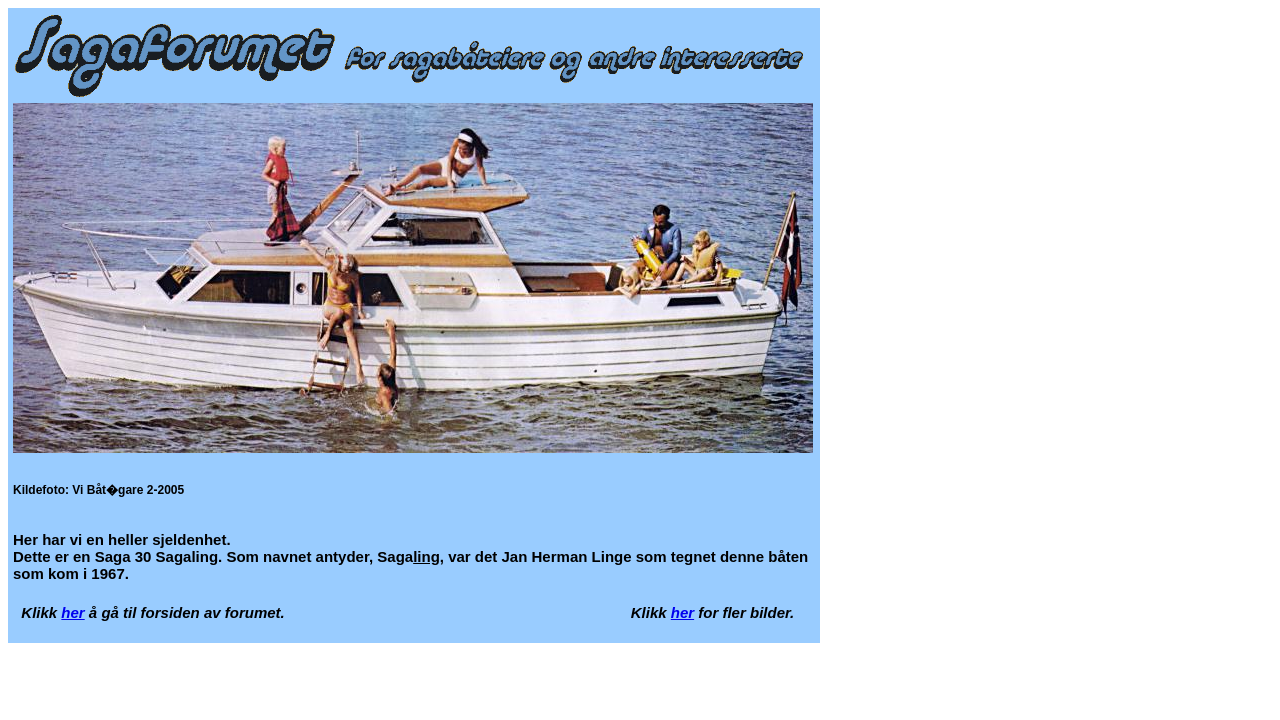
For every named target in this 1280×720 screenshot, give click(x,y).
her (72, 612)
